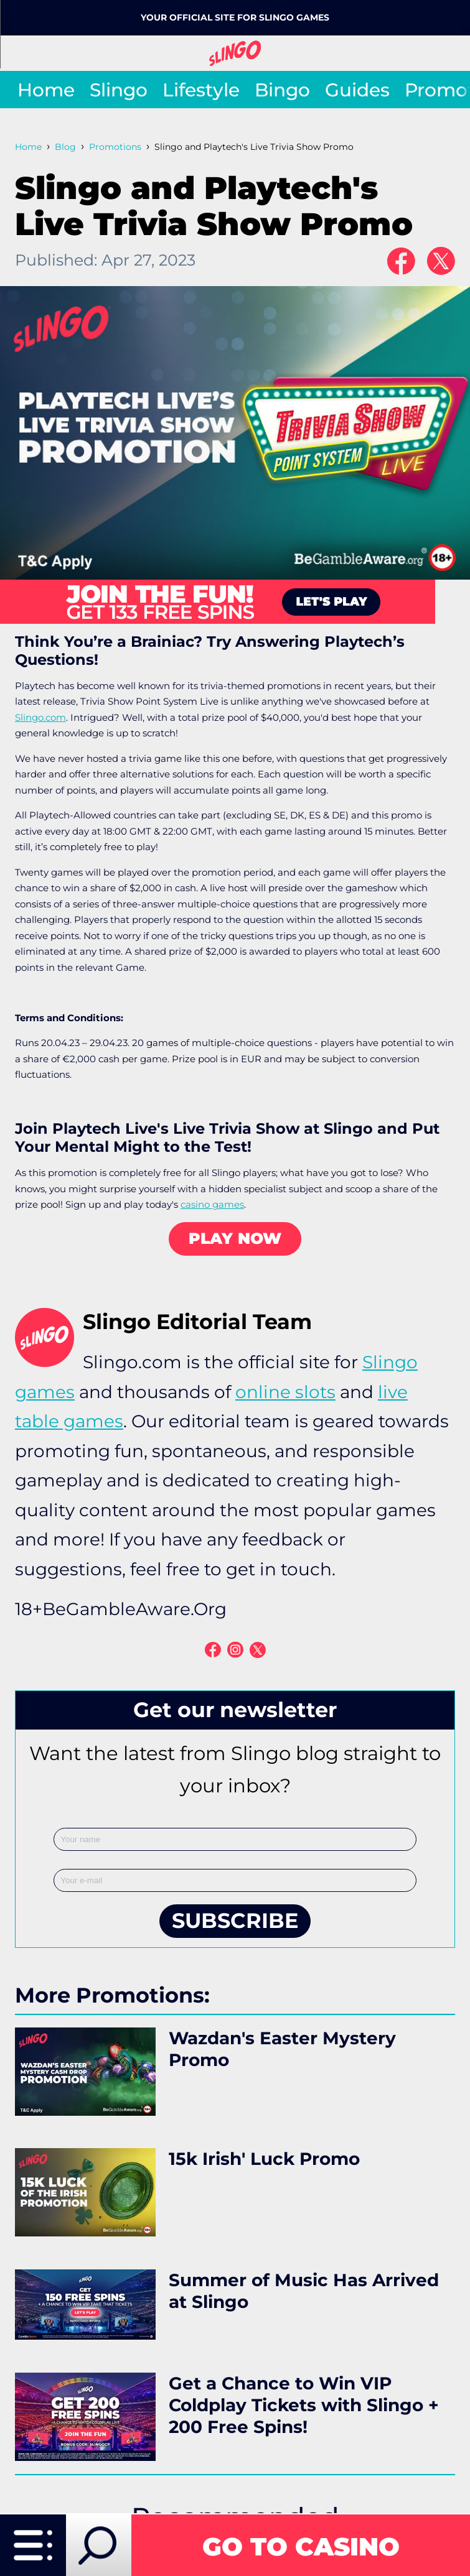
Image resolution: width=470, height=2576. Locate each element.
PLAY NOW (235, 1238)
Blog (65, 146)
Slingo (119, 89)
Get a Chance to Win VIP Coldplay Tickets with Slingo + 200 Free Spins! (304, 2405)
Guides (357, 89)
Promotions (115, 146)
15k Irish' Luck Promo (264, 2158)
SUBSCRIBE (235, 1920)
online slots (285, 1391)
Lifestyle (201, 89)
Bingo (282, 89)
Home (46, 89)
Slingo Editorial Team (197, 1321)
